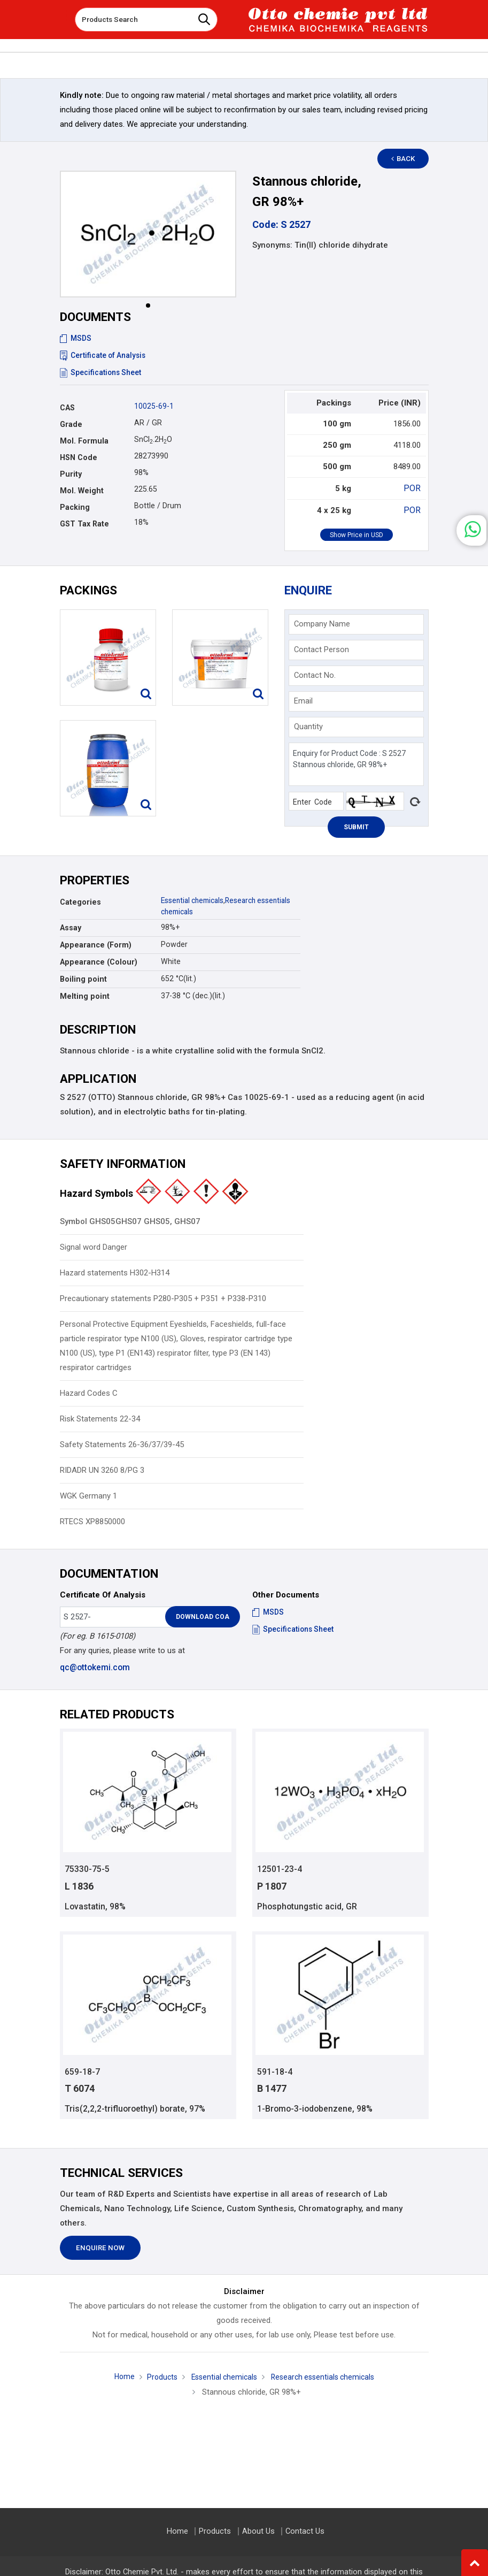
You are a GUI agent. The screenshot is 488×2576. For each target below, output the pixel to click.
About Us (258, 2531)
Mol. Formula (84, 441)
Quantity (308, 725)
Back (407, 159)
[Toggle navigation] (59, 15)
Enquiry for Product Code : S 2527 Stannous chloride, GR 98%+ (356, 763)
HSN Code (78, 457)
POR (413, 488)
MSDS (76, 338)
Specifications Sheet (101, 372)
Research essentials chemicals (325, 2377)
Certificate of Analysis (104, 355)
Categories (80, 901)
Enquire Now (100, 2248)
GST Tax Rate (84, 523)
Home (118, 2376)
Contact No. (315, 674)
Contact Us (303, 2531)
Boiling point (83, 978)
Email (303, 700)
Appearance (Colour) (98, 961)
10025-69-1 (154, 406)
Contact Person (321, 648)
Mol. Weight (82, 490)
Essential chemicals (195, 899)
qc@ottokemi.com (94, 1666)
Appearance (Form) (95, 943)
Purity (71, 474)
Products (157, 2377)
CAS (67, 407)
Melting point (85, 995)
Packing (75, 507)
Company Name (322, 623)
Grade (71, 424)
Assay (70, 926)
